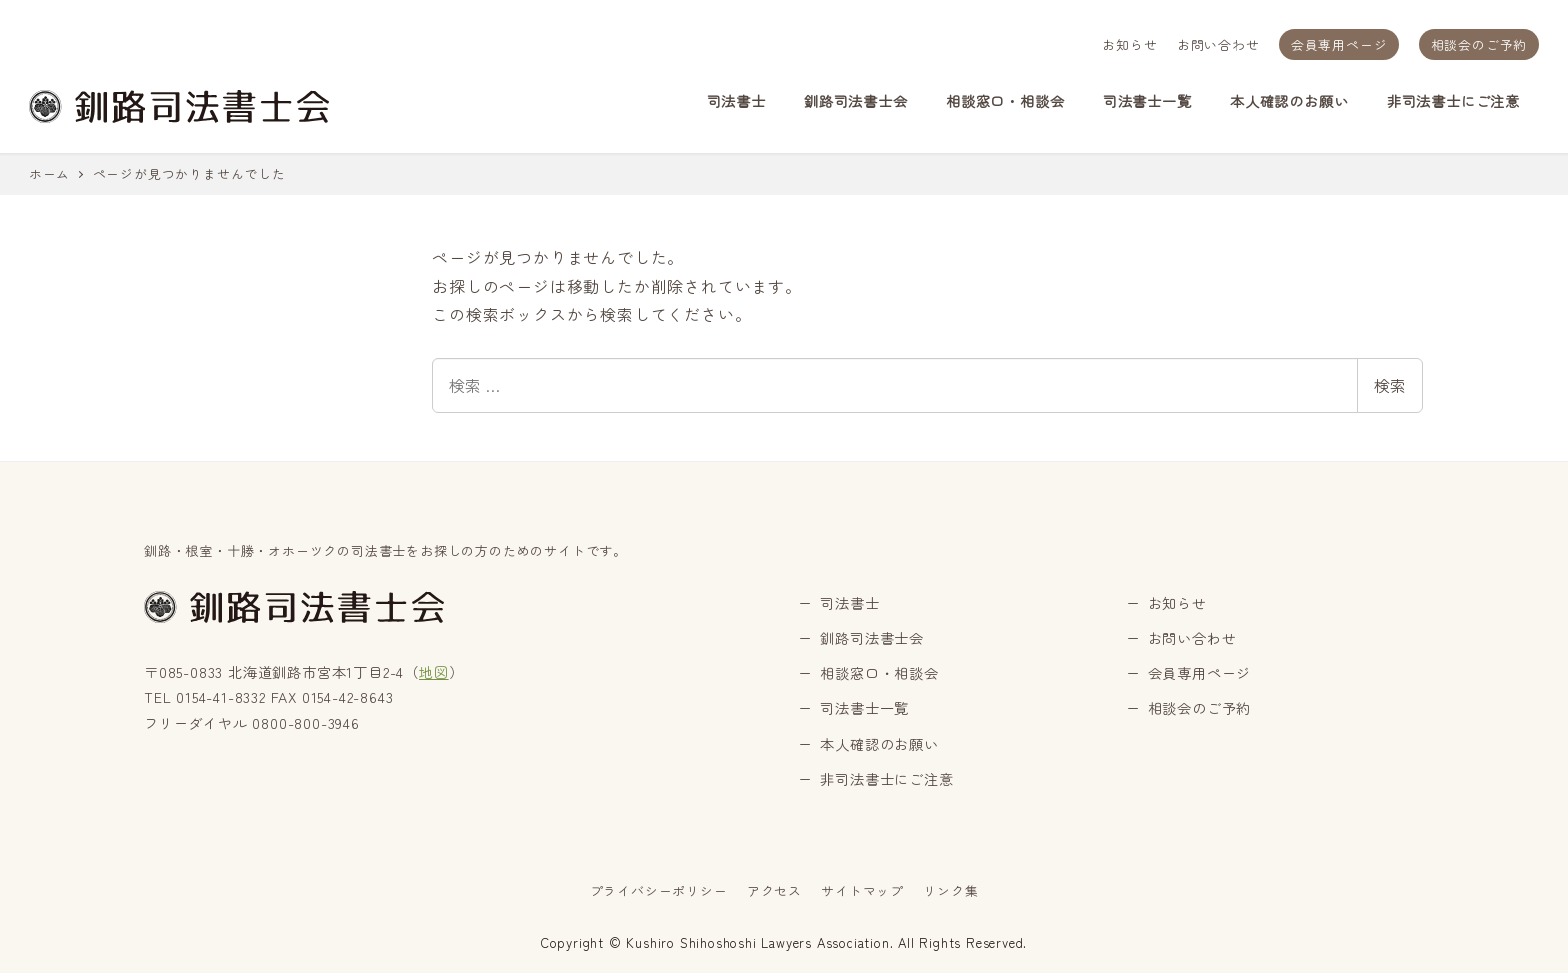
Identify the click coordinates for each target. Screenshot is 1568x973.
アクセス (774, 890)
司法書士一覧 (864, 708)
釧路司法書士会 (872, 638)
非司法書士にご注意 (886, 779)
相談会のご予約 (1479, 44)
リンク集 (950, 890)
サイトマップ (862, 890)
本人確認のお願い (879, 744)
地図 (434, 672)
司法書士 (849, 603)
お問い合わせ (1218, 44)
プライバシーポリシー (659, 890)
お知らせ (1129, 44)
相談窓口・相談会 (879, 673)
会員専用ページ (1339, 44)
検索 (1390, 385)
